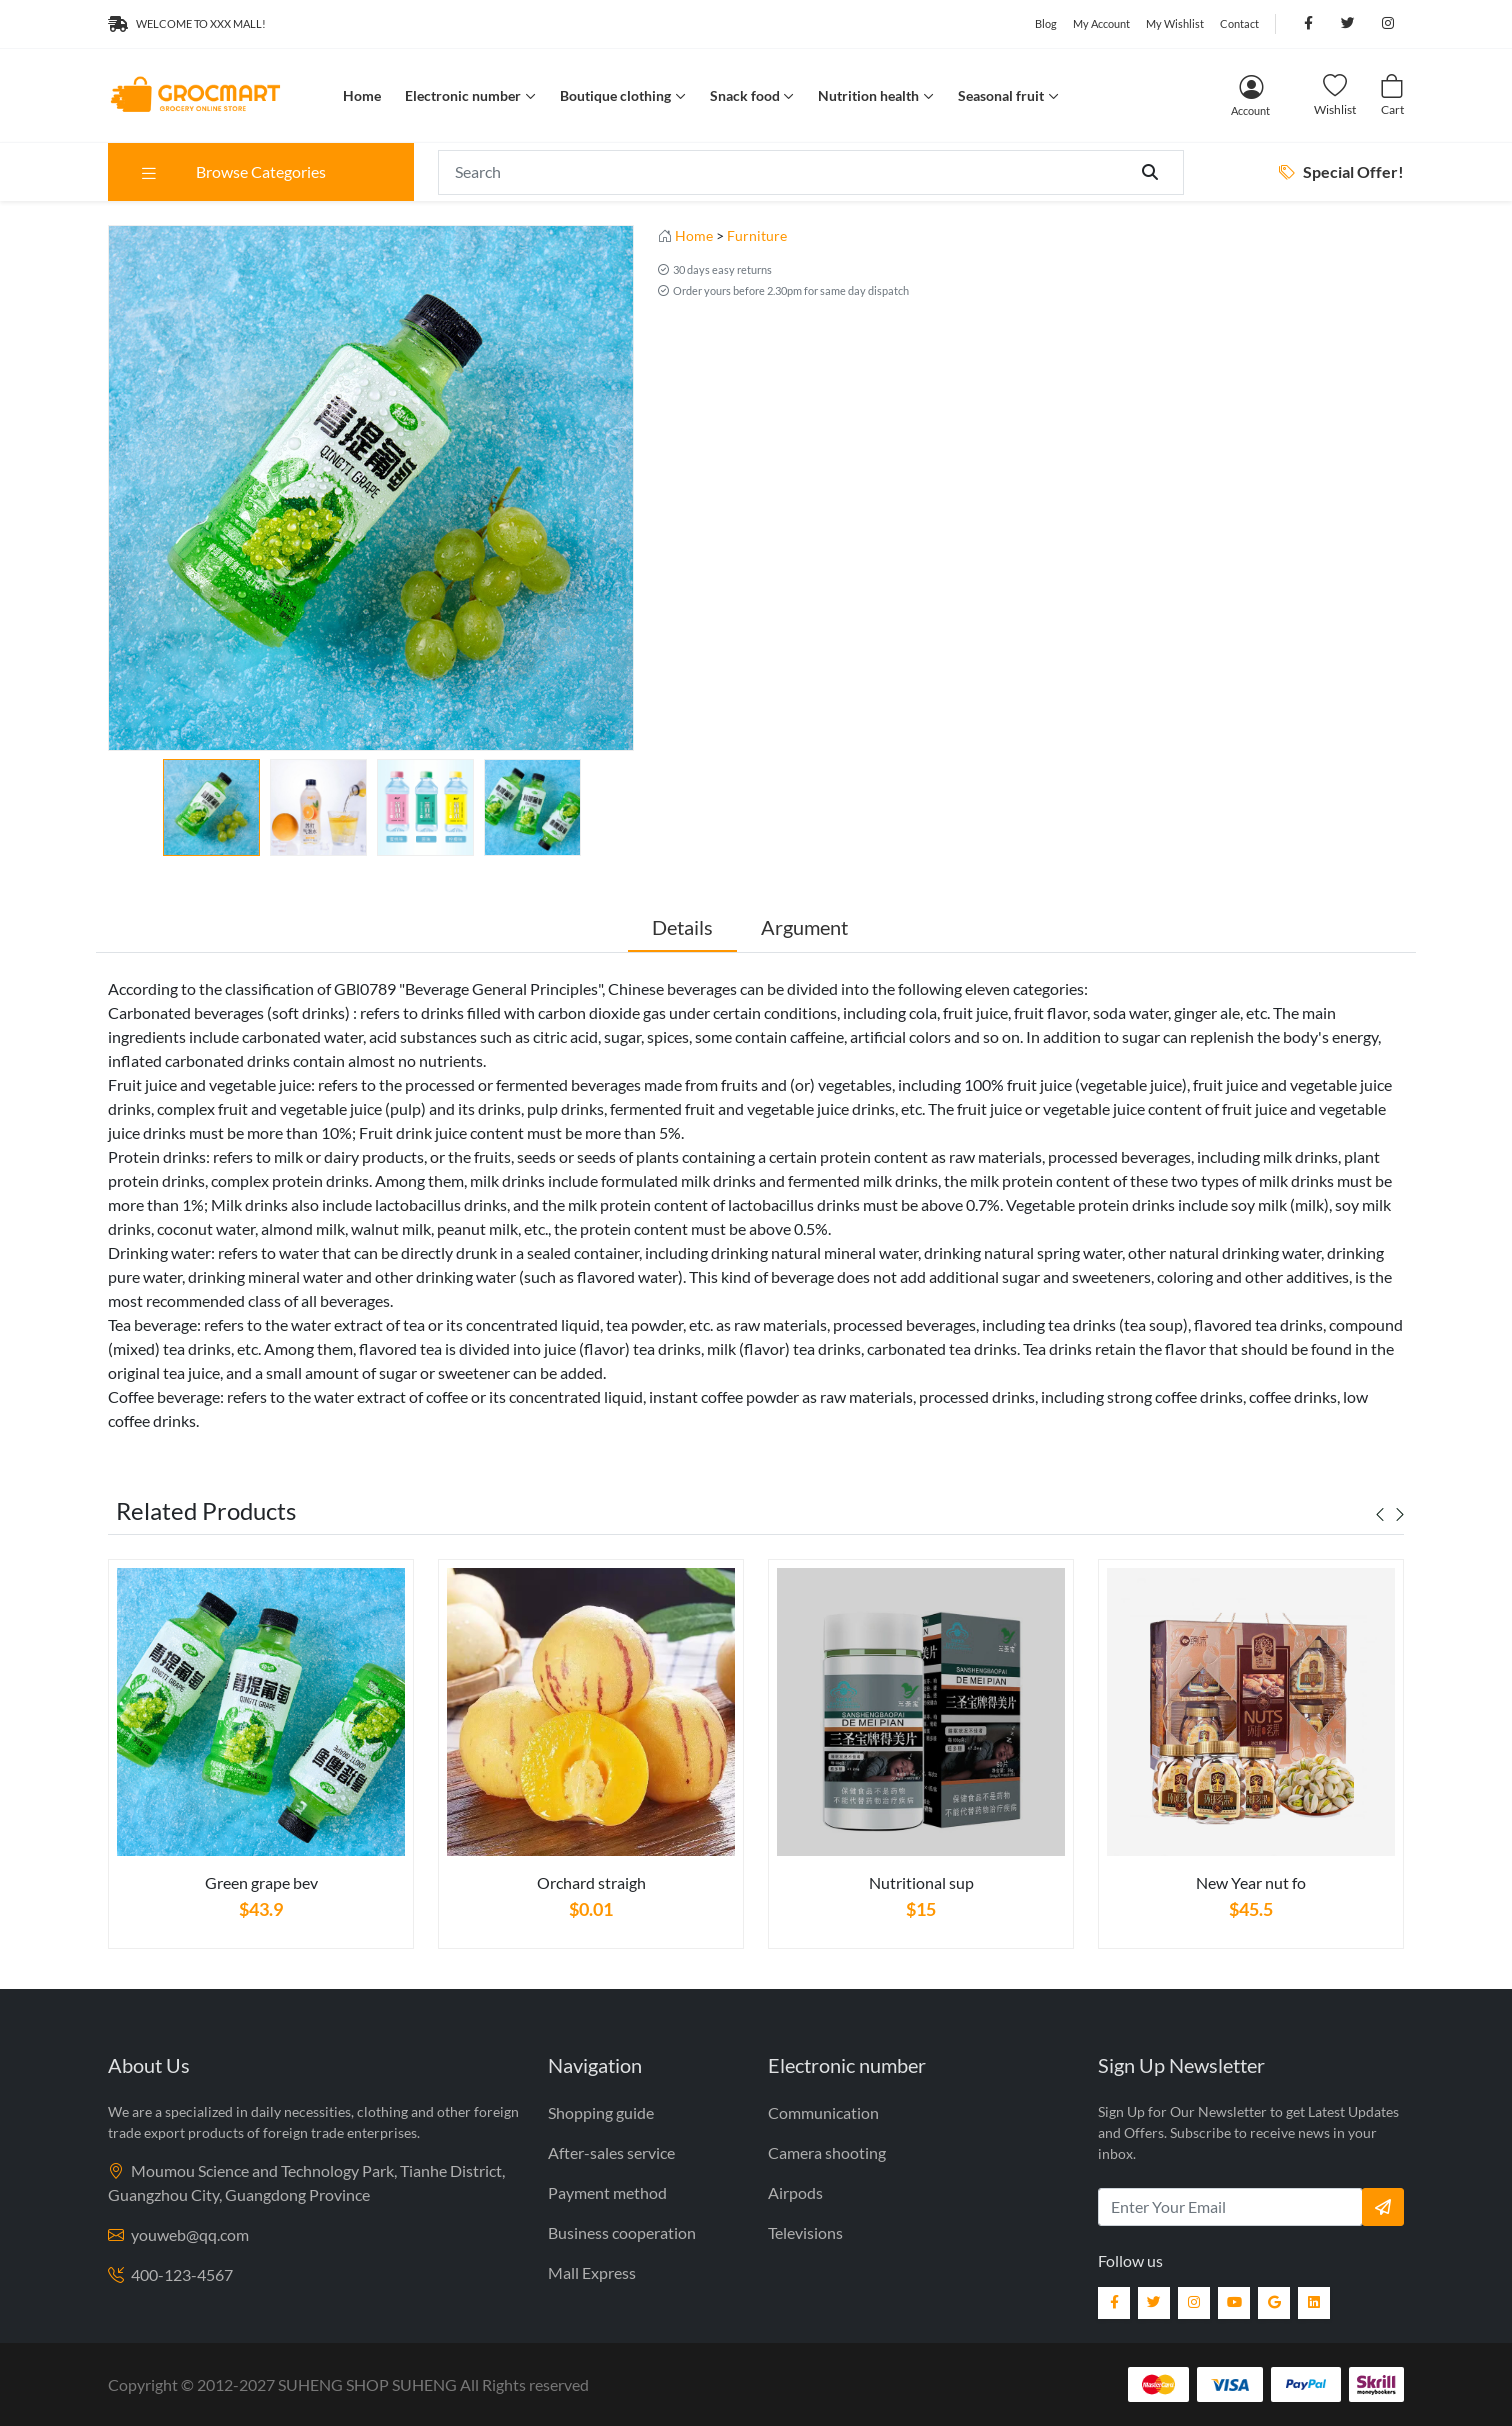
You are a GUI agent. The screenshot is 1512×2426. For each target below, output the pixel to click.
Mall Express (592, 2272)
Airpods (795, 2192)
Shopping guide (601, 2112)
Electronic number (463, 95)
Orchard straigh (591, 1882)
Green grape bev (261, 1882)
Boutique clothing (615, 95)
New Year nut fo (1251, 1882)
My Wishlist (1175, 23)
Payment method (607, 2192)
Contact (1239, 23)
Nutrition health (868, 95)
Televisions (805, 2232)
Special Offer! (1341, 171)
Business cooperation (622, 2232)
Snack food (745, 95)
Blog (1046, 23)
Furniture (757, 235)
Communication (823, 2112)
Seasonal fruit (1001, 95)
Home (362, 95)
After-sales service (611, 2152)
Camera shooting (827, 2152)
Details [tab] (682, 927)
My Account (1101, 23)
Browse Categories (232, 172)
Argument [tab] (804, 927)
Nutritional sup (921, 1882)
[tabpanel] (261, 1762)
